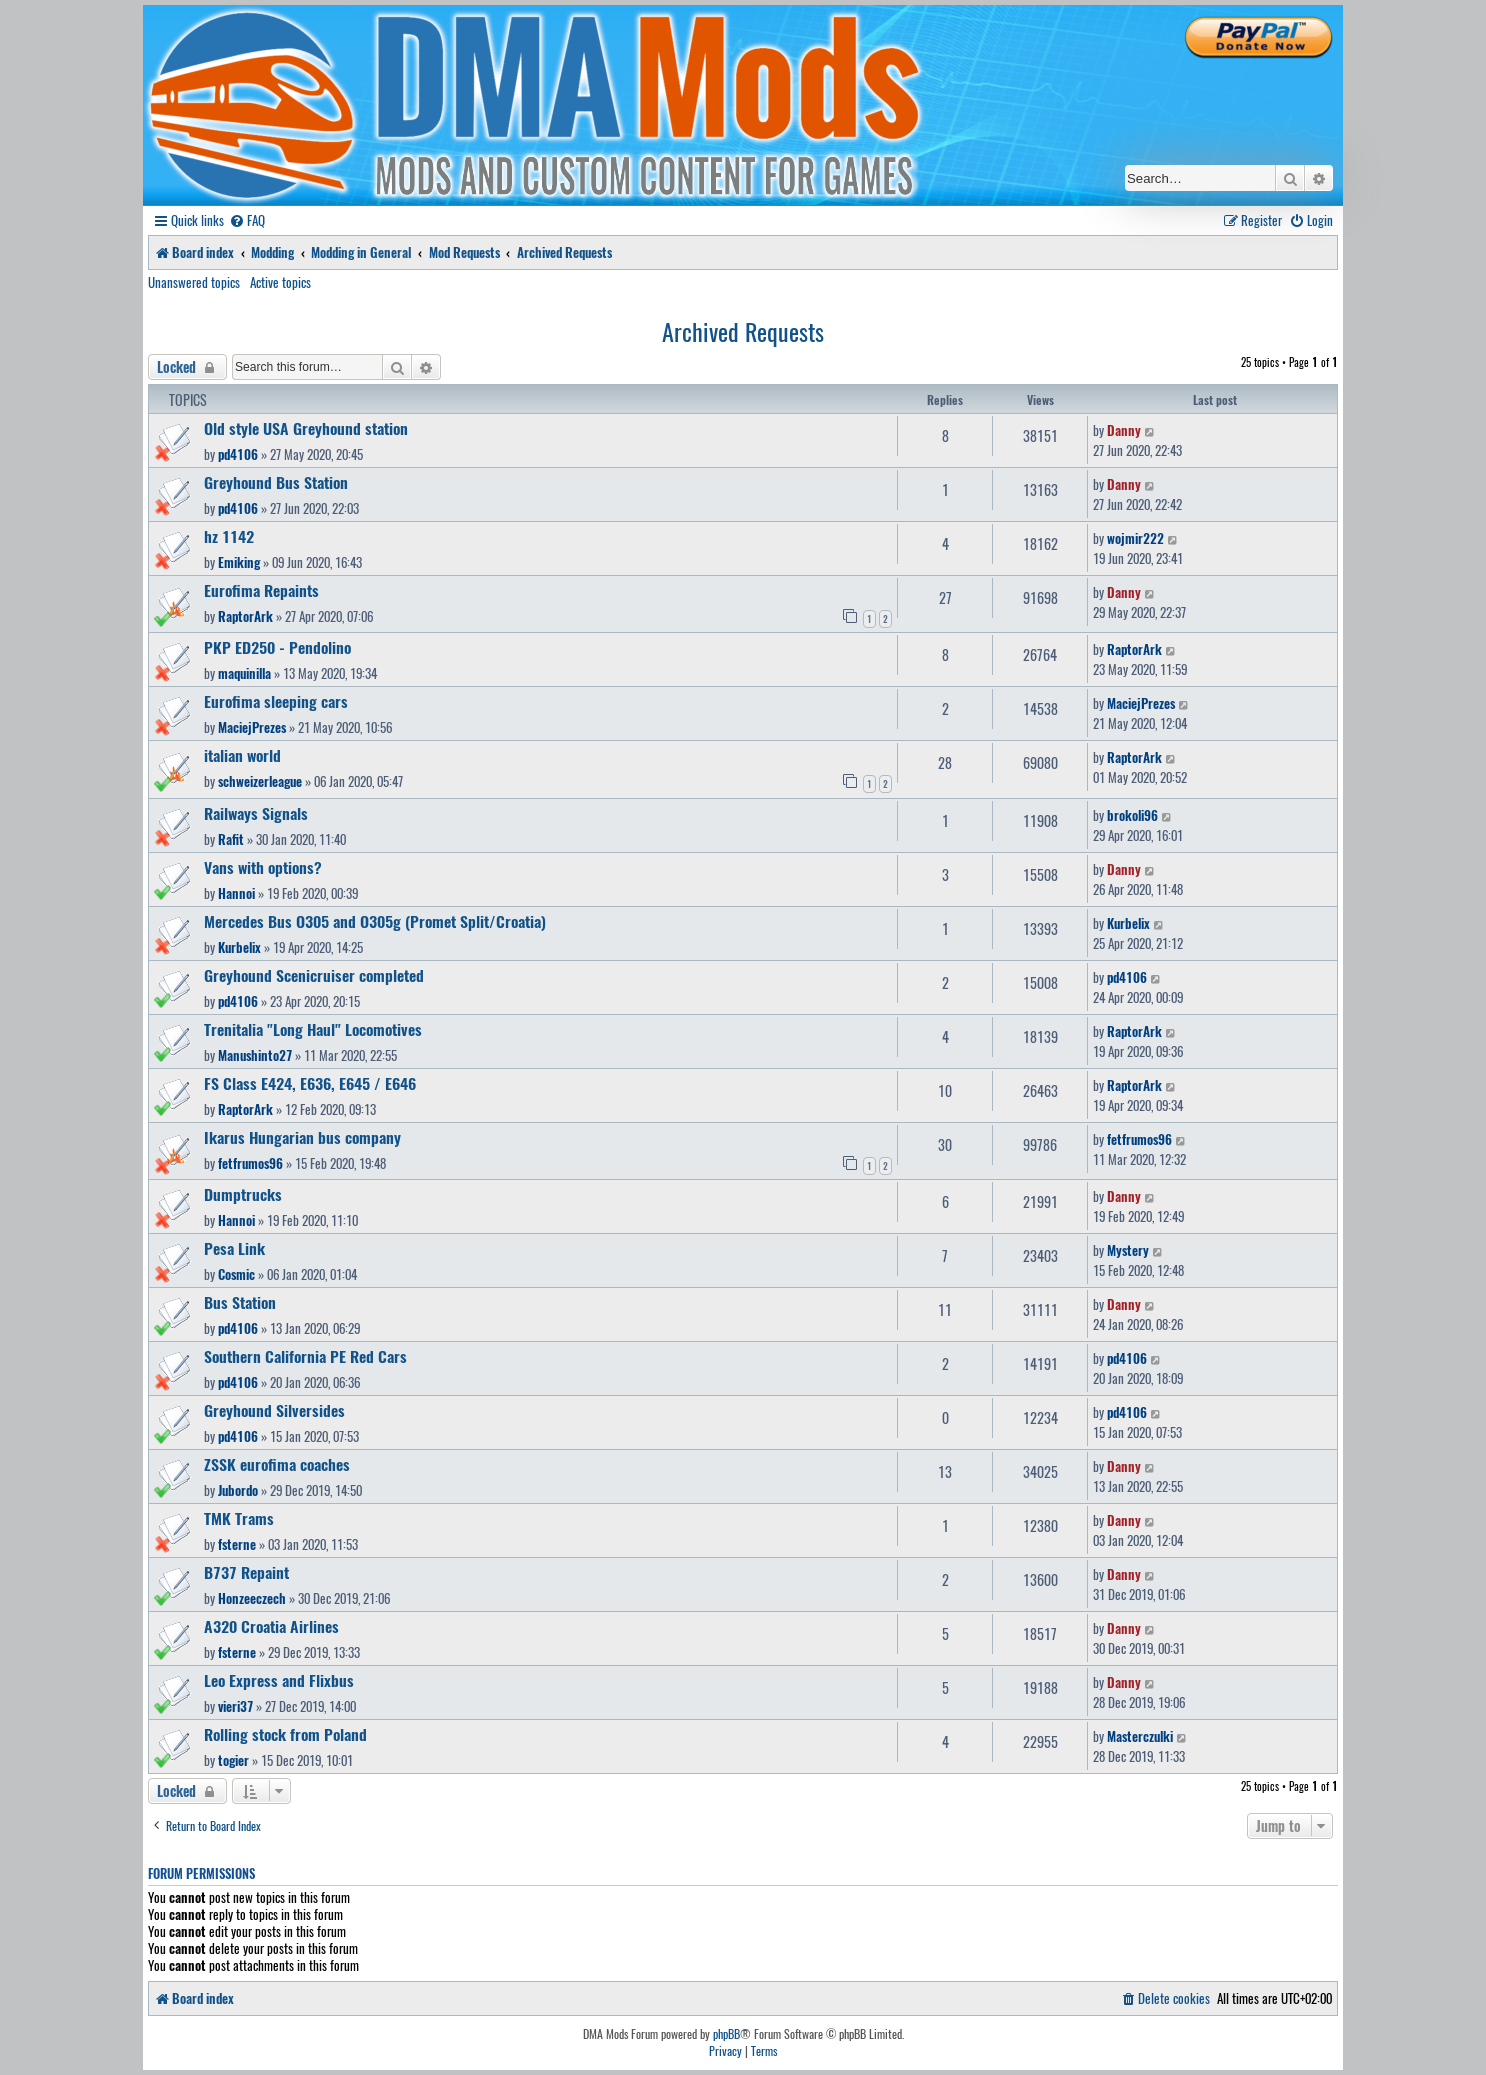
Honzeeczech (252, 1598)
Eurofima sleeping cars (276, 701)
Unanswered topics (194, 282)
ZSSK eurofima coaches (277, 1464)
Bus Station (240, 1302)
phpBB (726, 2034)
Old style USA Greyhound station (306, 428)
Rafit (231, 839)
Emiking (239, 562)
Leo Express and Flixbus (279, 1680)
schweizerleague (260, 781)
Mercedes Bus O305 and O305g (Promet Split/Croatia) (375, 921)
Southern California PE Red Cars (305, 1356)
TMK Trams (239, 1518)
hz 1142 (229, 536)
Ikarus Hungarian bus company (302, 1137)
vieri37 (235, 1706)
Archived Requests (743, 331)
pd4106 (238, 454)
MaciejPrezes (252, 727)
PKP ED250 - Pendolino (277, 647)
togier (233, 1760)
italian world (242, 755)
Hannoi (236, 893)
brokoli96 (1132, 815)
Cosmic (236, 1274)
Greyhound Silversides (274, 1410)
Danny (1124, 430)
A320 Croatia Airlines (271, 1626)
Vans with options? (263, 867)
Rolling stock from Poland (285, 1734)
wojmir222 (1135, 538)
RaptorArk (245, 616)
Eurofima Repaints (261, 590)
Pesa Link (234, 1248)
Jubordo (238, 1490)
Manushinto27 (255, 1055)
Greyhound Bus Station (276, 482)
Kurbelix (239, 947)
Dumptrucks (243, 1194)
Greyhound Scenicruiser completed (314, 975)
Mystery (1128, 1250)
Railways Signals (256, 813)
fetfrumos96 (250, 1163)
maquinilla (244, 673)
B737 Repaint (246, 1572)
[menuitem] (247, 220)
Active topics (280, 282)
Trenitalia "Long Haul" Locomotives (313, 1029)
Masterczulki (1140, 1736)
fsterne (237, 1544)
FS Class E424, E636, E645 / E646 (310, 1083)
